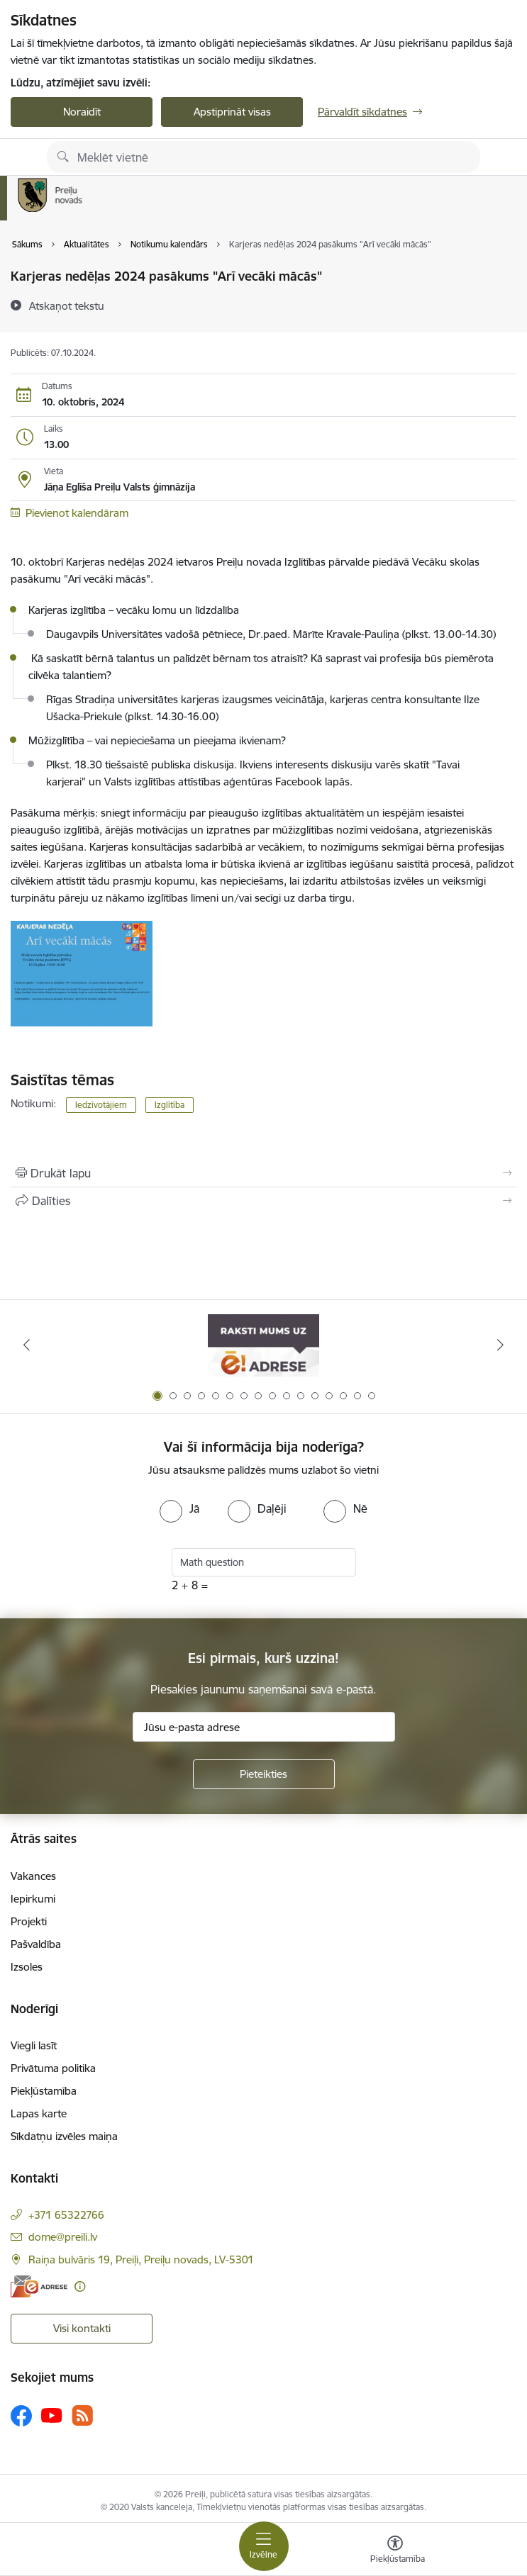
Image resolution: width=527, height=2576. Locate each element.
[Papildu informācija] (79, 2286)
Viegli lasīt (34, 2045)
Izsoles (27, 1966)
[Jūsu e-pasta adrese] (264, 1727)
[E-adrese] (39, 2286)
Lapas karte (39, 2113)
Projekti (29, 1921)
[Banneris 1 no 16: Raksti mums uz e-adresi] (263, 1345)
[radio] (179, 1508)
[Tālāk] (501, 1345)
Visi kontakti (82, 2328)
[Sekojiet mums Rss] (82, 2415)
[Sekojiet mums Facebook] (21, 2415)
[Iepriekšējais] (26, 1345)
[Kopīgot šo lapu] (263, 1200)
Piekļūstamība (44, 2091)
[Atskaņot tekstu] (66, 305)
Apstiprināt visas (232, 111)
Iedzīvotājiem (101, 1104)
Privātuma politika (53, 2068)
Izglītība (169, 1104)
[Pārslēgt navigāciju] (264, 2546)
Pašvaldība (36, 1944)
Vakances (33, 1876)
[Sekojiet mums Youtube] (51, 2415)
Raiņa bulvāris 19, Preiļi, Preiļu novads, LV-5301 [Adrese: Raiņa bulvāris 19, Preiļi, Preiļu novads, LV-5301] (141, 2259)
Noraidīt (82, 111)
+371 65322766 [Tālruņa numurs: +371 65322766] (66, 2215)
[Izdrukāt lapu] (263, 1173)
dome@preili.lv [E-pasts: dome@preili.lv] (62, 2237)
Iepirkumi (33, 1898)
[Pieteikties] (264, 1774)
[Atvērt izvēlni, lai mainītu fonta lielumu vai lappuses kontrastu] (395, 2551)
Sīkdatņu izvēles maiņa (64, 2136)
